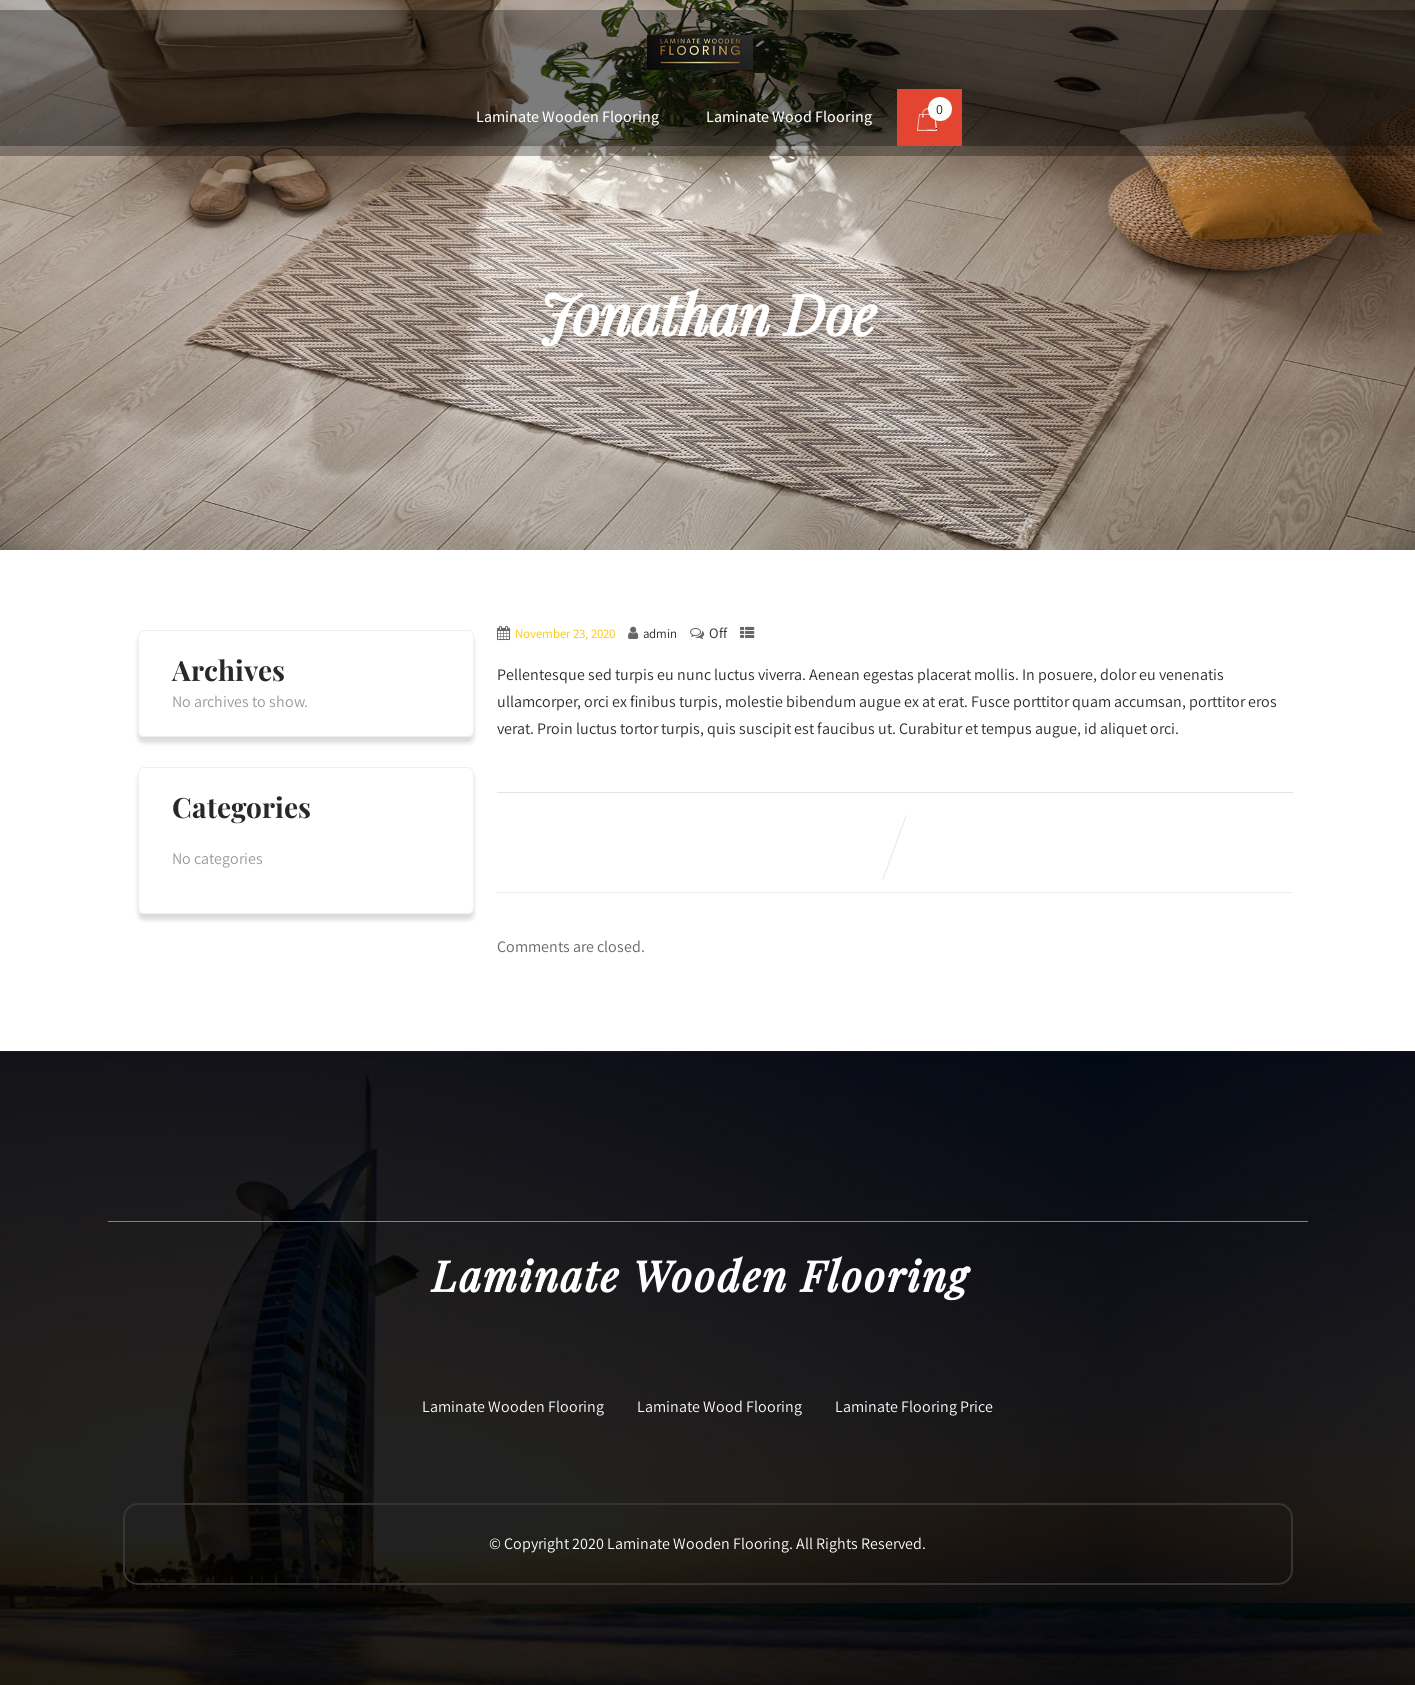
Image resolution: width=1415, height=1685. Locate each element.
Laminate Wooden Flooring (567, 116)
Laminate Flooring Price (914, 1406)
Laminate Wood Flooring (789, 116)
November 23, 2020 (565, 633)
